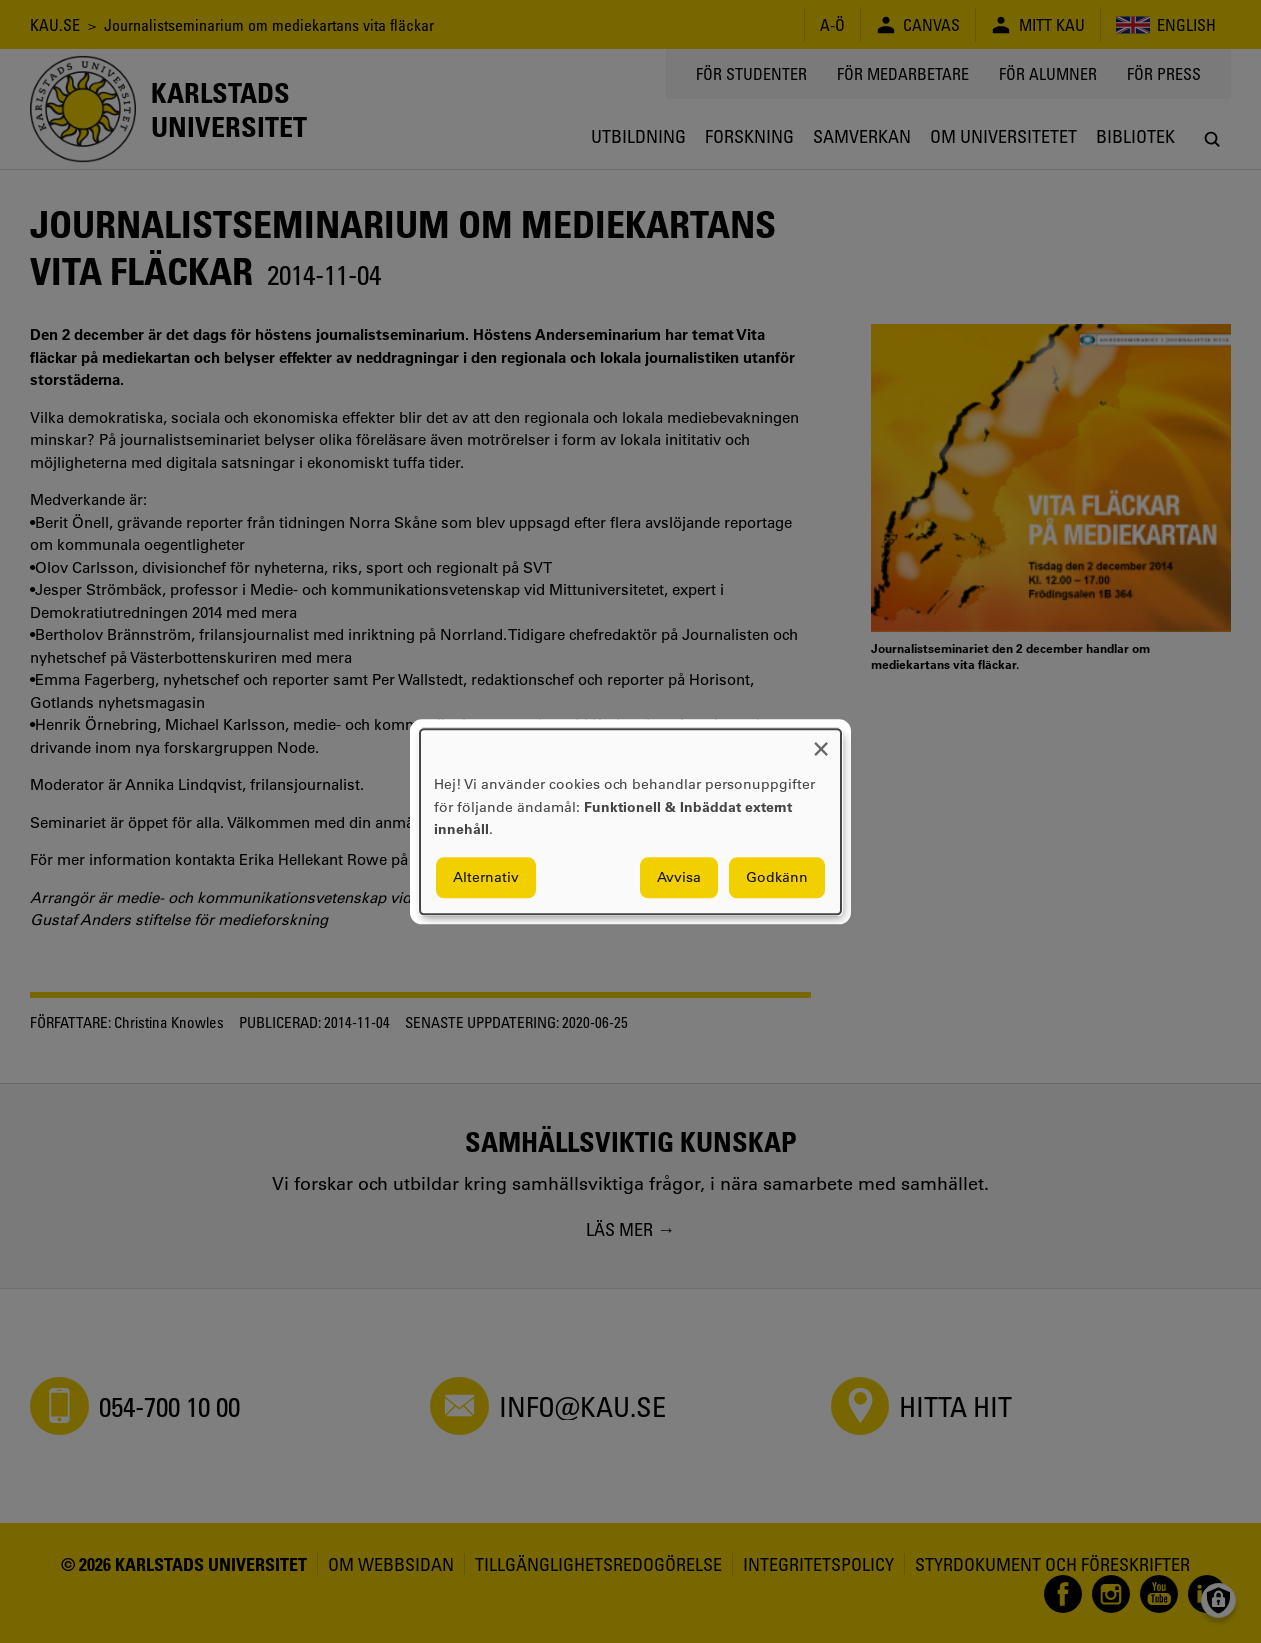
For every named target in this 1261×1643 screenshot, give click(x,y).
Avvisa (679, 877)
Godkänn (777, 877)
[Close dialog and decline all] (821, 741)
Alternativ (486, 877)
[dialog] (630, 821)
